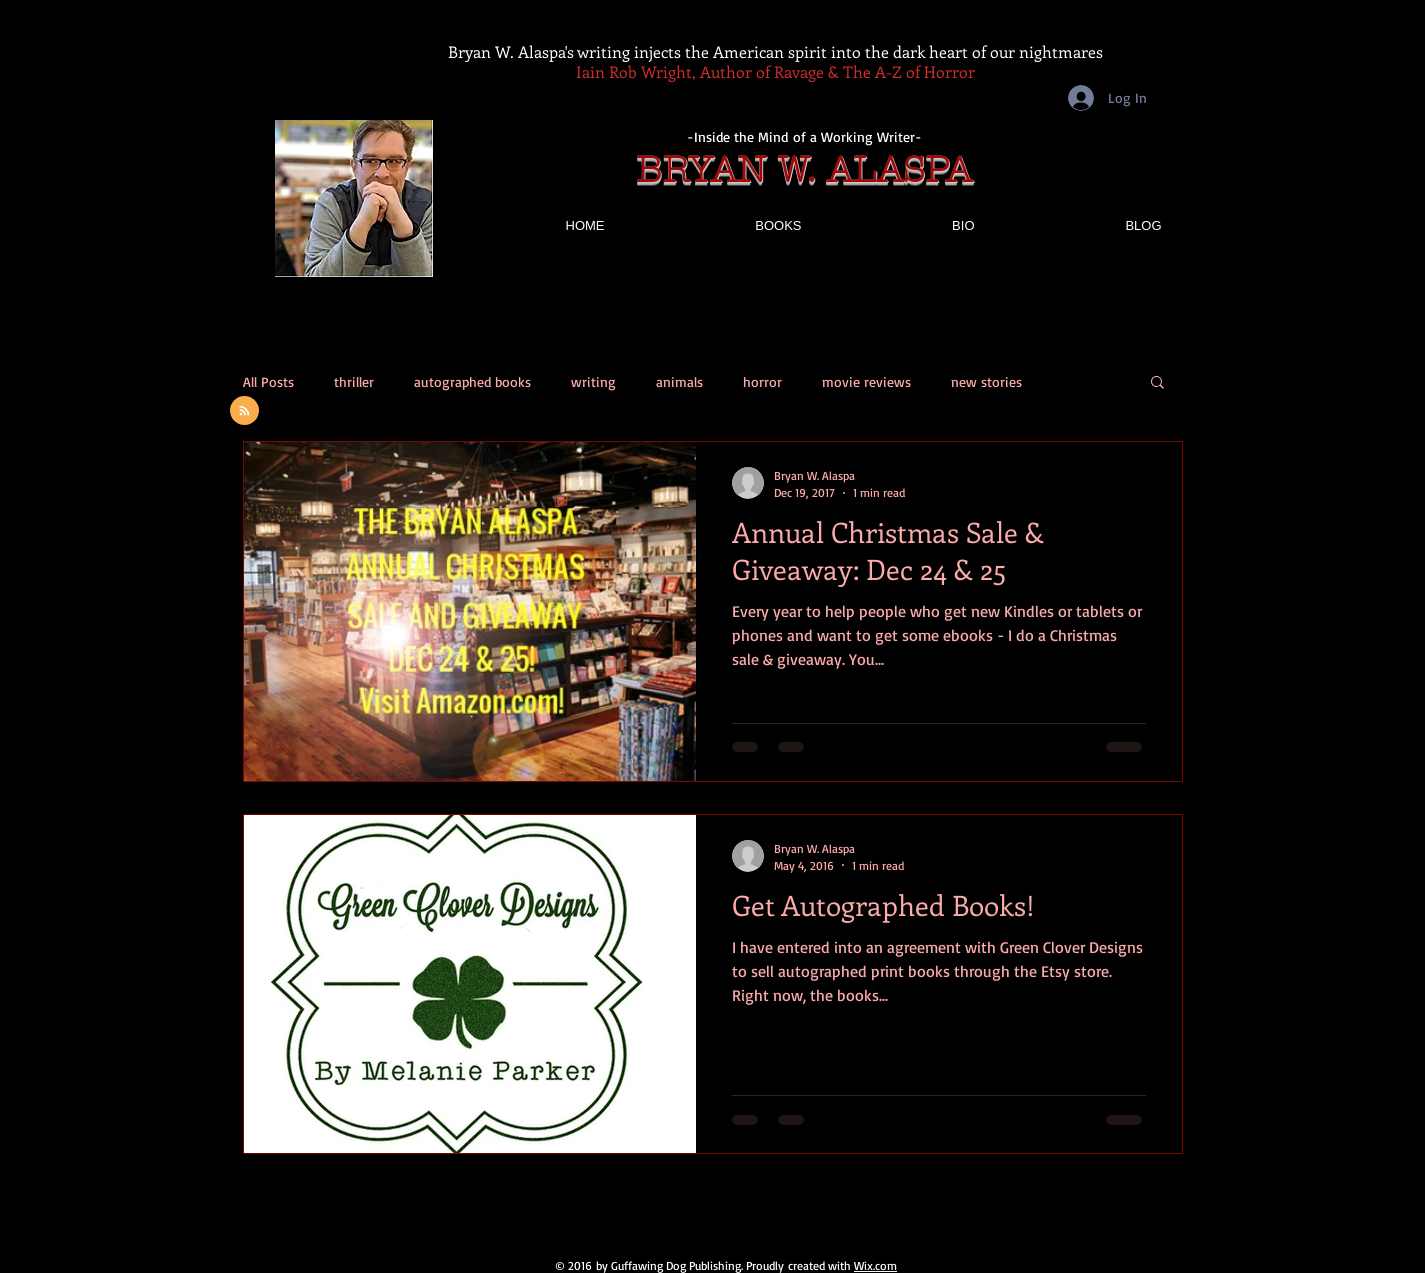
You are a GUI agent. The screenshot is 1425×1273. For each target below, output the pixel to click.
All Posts (268, 381)
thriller (354, 381)
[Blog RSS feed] (244, 411)
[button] (1157, 383)
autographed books (472, 381)
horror (762, 381)
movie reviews (866, 381)
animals (679, 381)
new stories (986, 381)
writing (593, 381)
